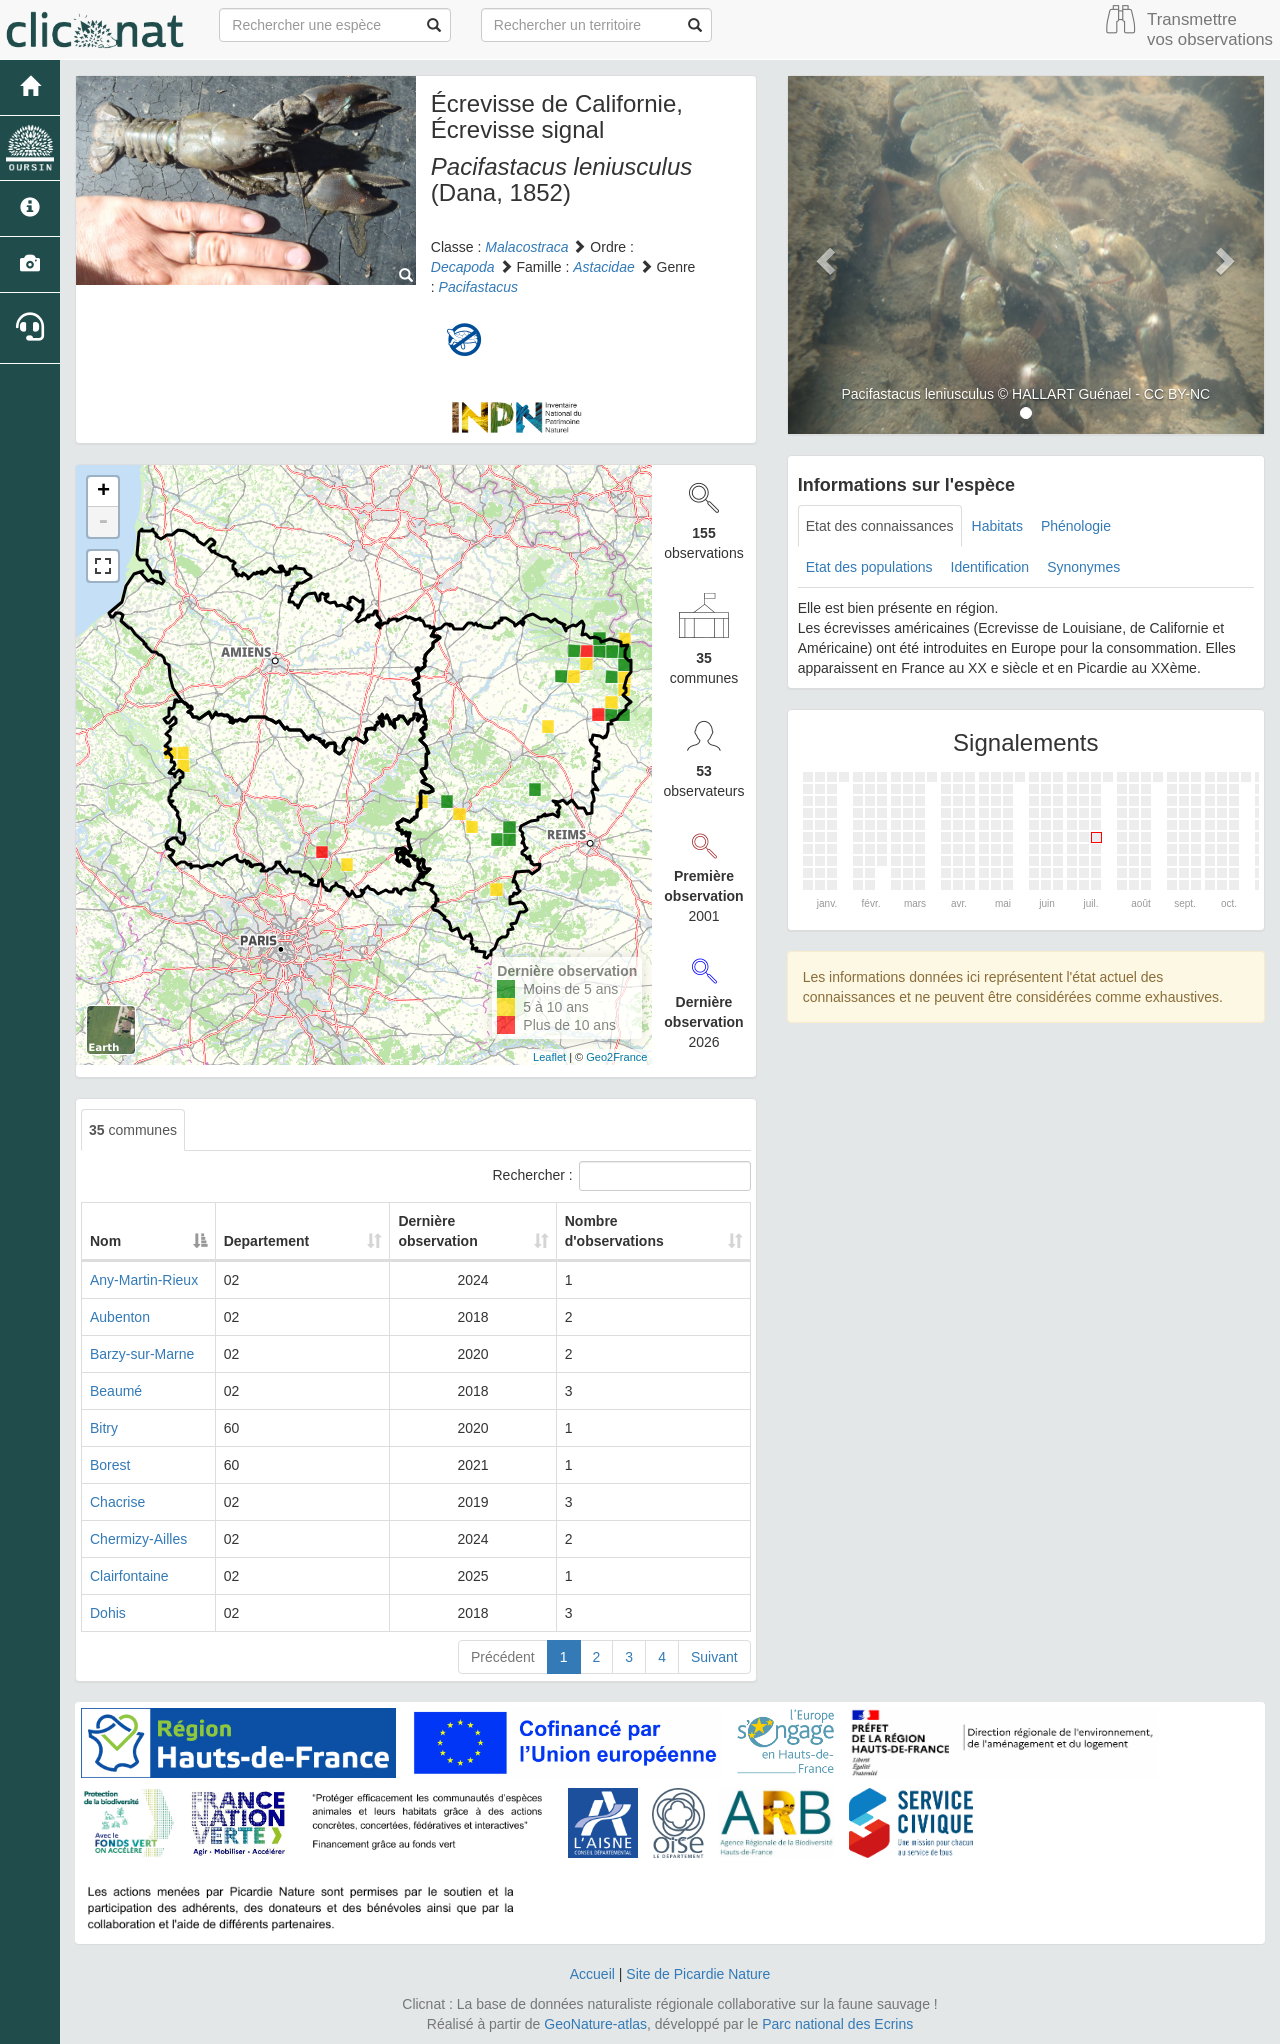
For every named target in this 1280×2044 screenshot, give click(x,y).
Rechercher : (622, 1176)
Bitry (104, 1428)
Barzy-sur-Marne (142, 1354)
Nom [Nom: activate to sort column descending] (105, 1241)
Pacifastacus (478, 287)
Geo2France (616, 1057)
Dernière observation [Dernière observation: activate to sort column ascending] (425, 1231)
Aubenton (120, 1317)
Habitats (997, 526)
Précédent (503, 1657)
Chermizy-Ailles (138, 1539)
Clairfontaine (129, 1576)
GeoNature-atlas (595, 2024)
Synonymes (1083, 567)
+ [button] (103, 492)
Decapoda (463, 267)
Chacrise (117, 1502)
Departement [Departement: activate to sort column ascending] (301, 1241)
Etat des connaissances (880, 526)
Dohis (108, 1613)
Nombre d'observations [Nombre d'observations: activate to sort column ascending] (613, 1231)
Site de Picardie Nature (698, 1974)
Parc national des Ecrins (837, 2024)
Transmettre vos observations (1210, 29)
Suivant (714, 1657)
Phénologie (1076, 526)
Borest (110, 1465)
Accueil (592, 1974)
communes (133, 1130)
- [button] (103, 522)
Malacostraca (526, 247)
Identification (990, 567)
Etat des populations (869, 567)
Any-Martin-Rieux (144, 1280)
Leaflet (549, 1057)
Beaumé (116, 1391)
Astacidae (603, 267)
